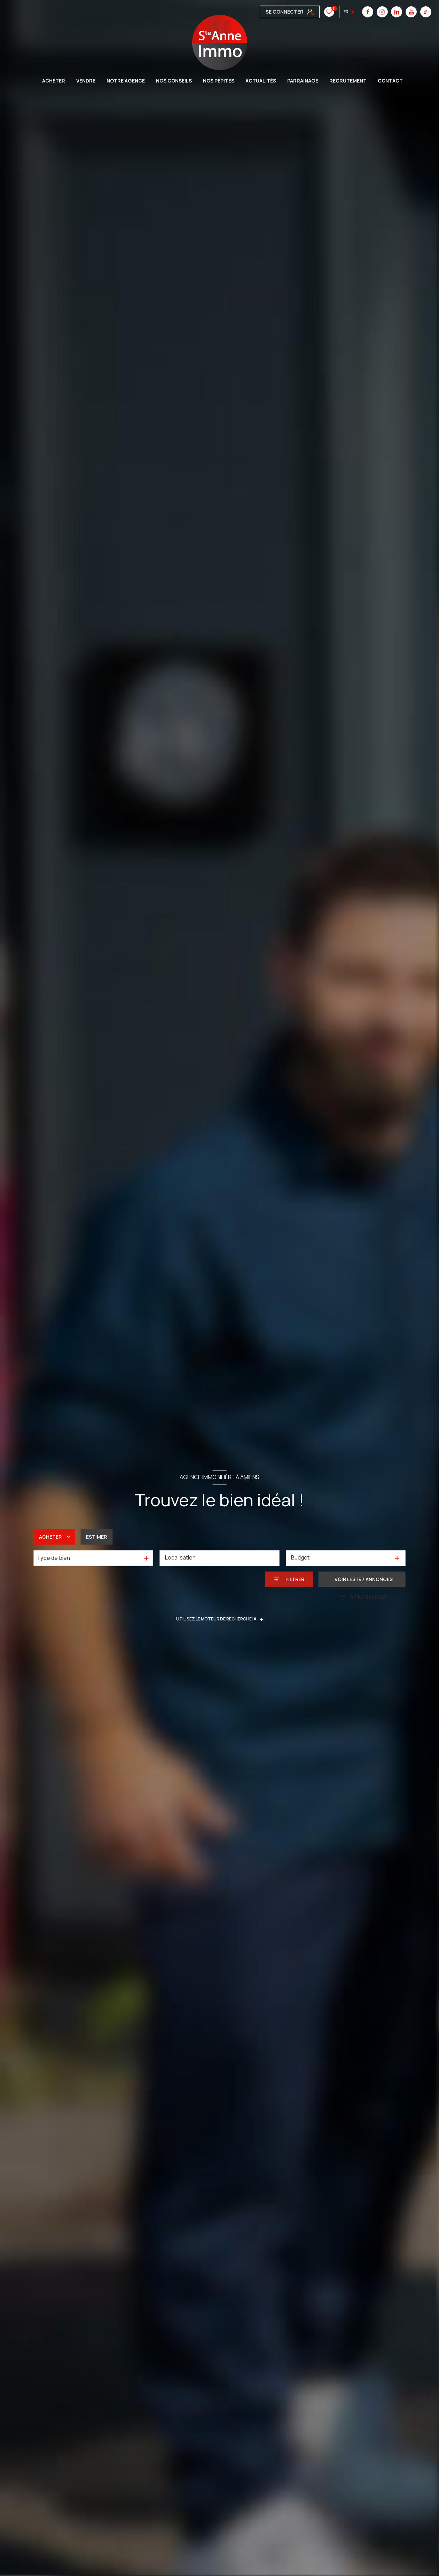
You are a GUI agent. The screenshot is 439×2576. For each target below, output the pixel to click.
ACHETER (53, 80)
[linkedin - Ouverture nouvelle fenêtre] (294, 11)
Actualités (260, 80)
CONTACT (390, 80)
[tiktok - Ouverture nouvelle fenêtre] (323, 11)
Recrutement (348, 80)
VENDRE (85, 80)
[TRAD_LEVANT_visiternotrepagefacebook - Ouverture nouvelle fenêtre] (265, 11)
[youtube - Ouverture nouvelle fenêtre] (308, 11)
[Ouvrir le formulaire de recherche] (289, 1579)
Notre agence (126, 80)
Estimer (96, 1536)
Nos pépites (218, 80)
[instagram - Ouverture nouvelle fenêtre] (279, 11)
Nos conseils (174, 80)
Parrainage (302, 80)
